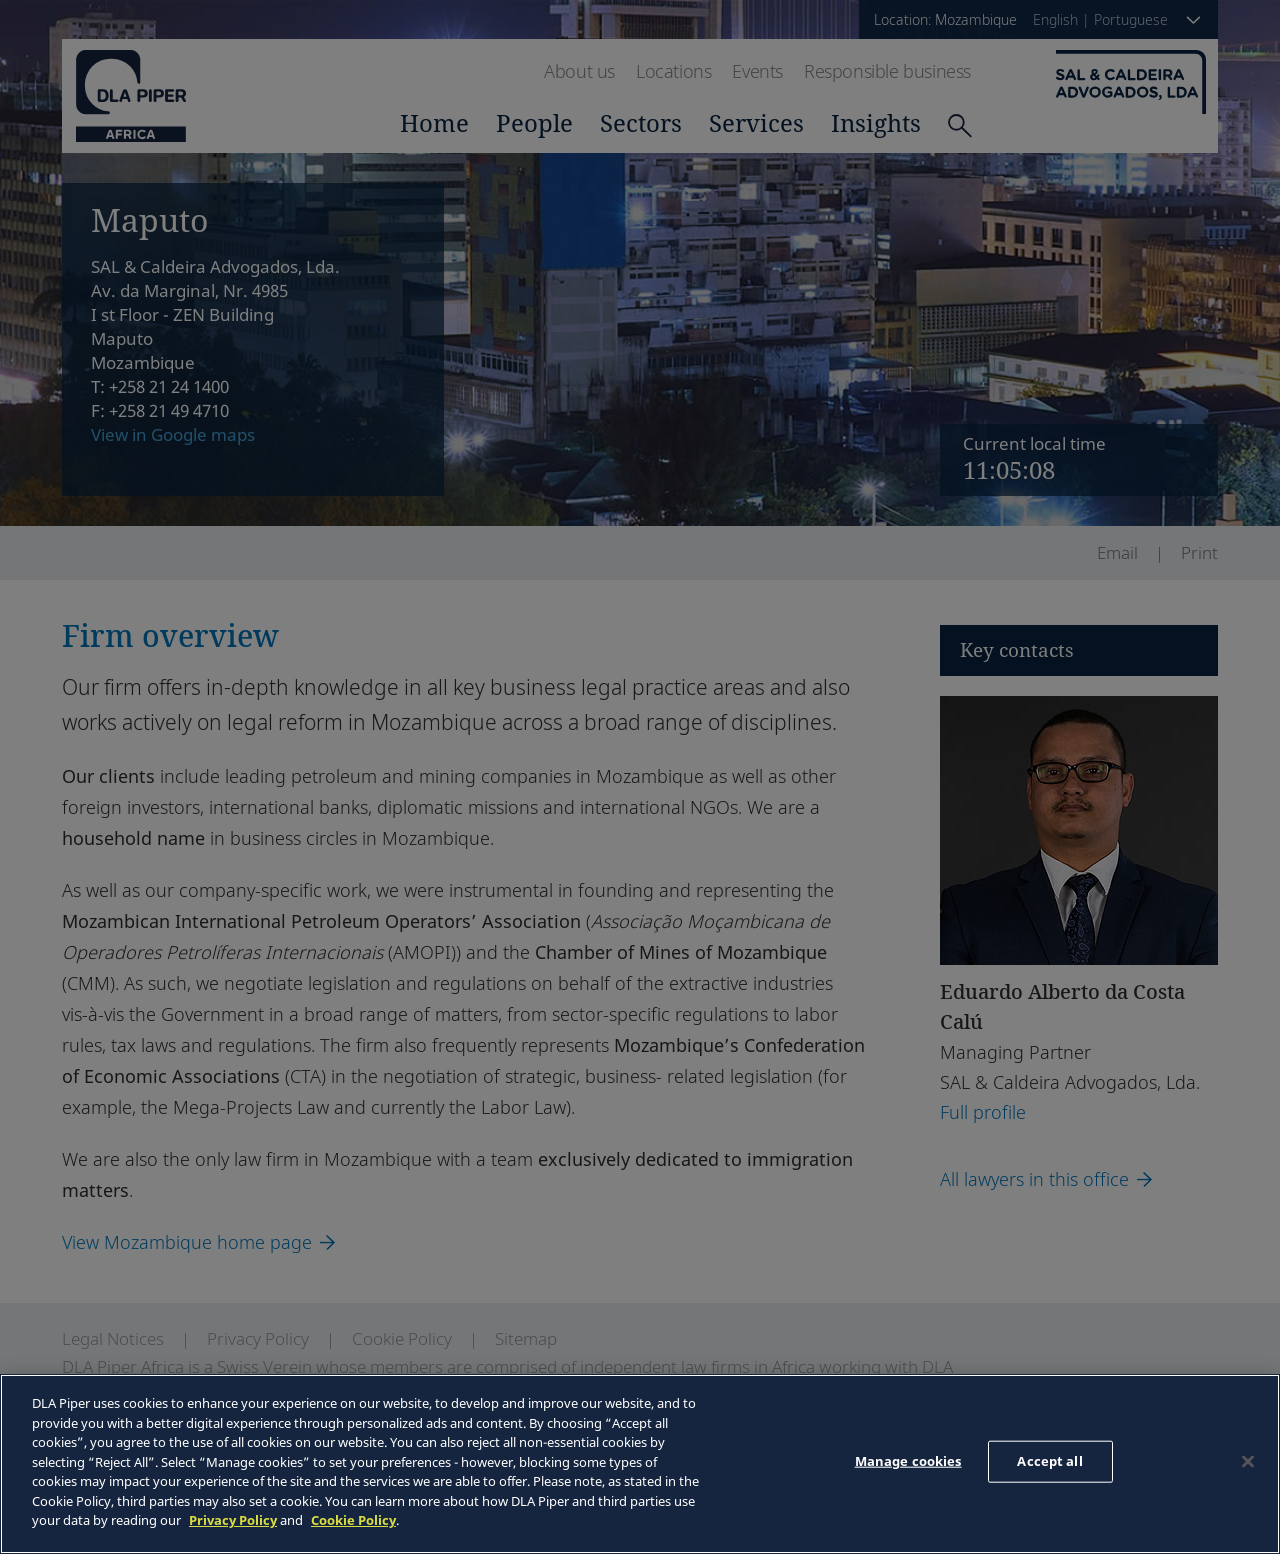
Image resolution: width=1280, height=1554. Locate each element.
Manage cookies (908, 1461)
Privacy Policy (233, 1520)
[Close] (1248, 1462)
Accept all (1049, 1461)
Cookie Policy (353, 1520)
